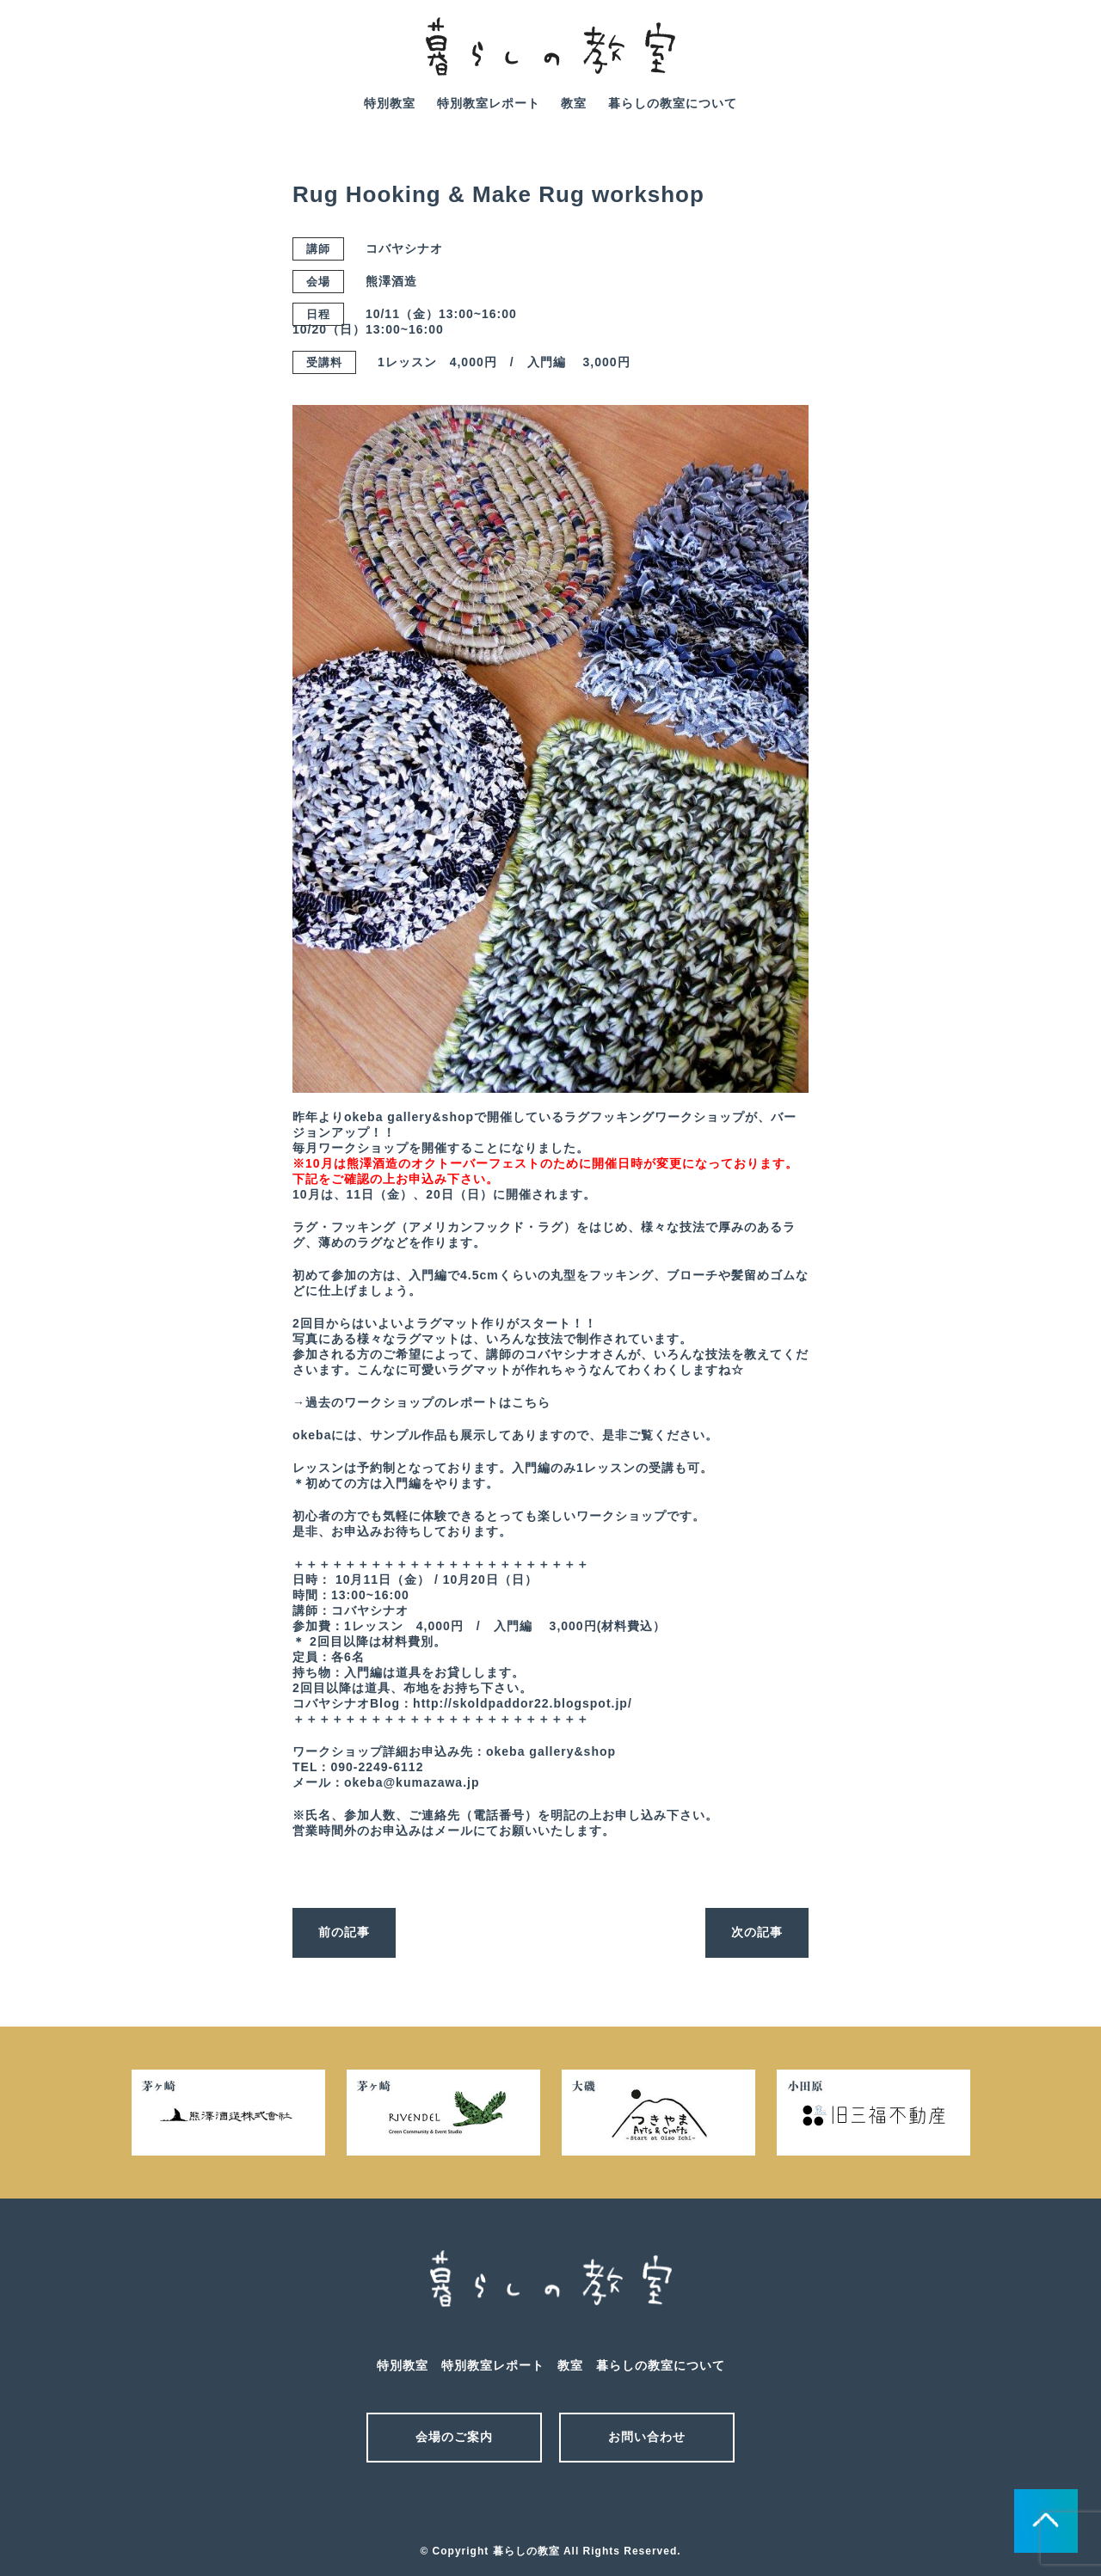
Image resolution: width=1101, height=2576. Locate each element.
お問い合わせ (647, 2437)
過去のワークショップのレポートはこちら (427, 1402)
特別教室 (389, 103)
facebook (1057, 58)
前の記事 (344, 1932)
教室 (574, 103)
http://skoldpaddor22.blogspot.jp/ (522, 1703)
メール (520, 2505)
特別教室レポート (488, 103)
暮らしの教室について (672, 103)
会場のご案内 (454, 2437)
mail (1008, 58)
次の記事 (757, 1932)
